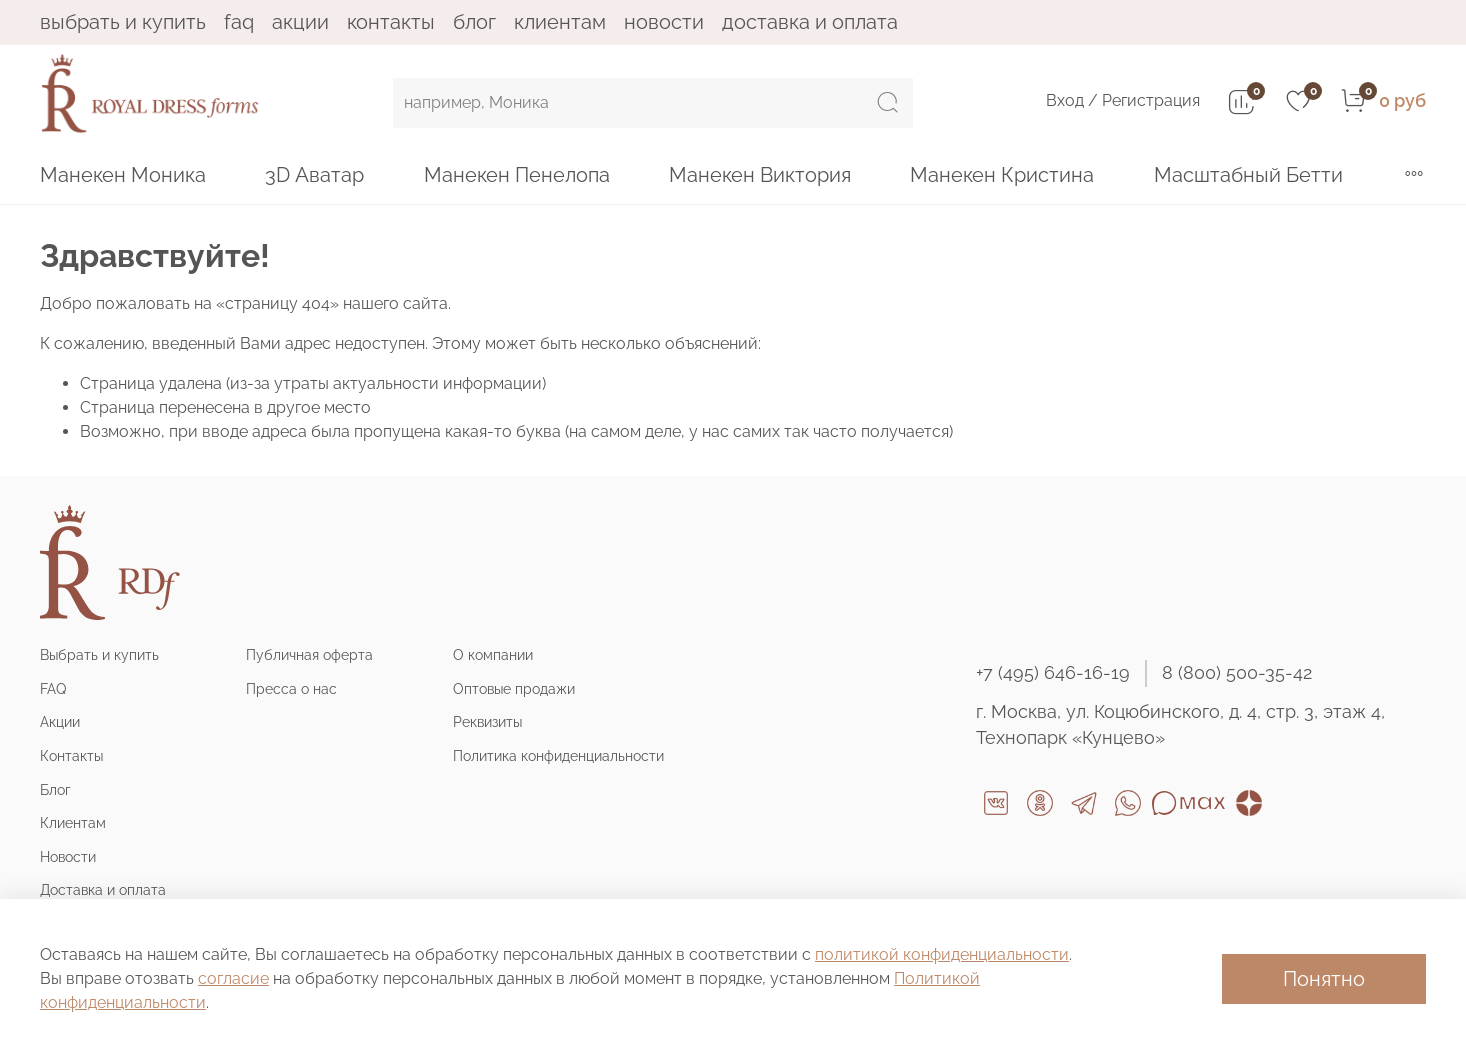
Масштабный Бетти (1248, 175)
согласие (233, 978)
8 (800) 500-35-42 (1237, 672)
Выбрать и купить (123, 22)
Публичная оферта (309, 654)
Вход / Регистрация (1123, 100)
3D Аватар (314, 175)
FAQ (239, 22)
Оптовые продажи (514, 688)
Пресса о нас (291, 688)
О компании (493, 654)
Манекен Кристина (1002, 175)
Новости (664, 22)
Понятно (1324, 979)
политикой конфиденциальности (942, 954)
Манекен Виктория (760, 175)
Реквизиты (487, 721)
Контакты (391, 22)
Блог (474, 22)
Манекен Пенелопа (517, 175)
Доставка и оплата (810, 22)
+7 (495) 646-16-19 (1053, 672)
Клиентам (560, 22)
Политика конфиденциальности (558, 755)
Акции (300, 22)
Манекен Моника (123, 175)
